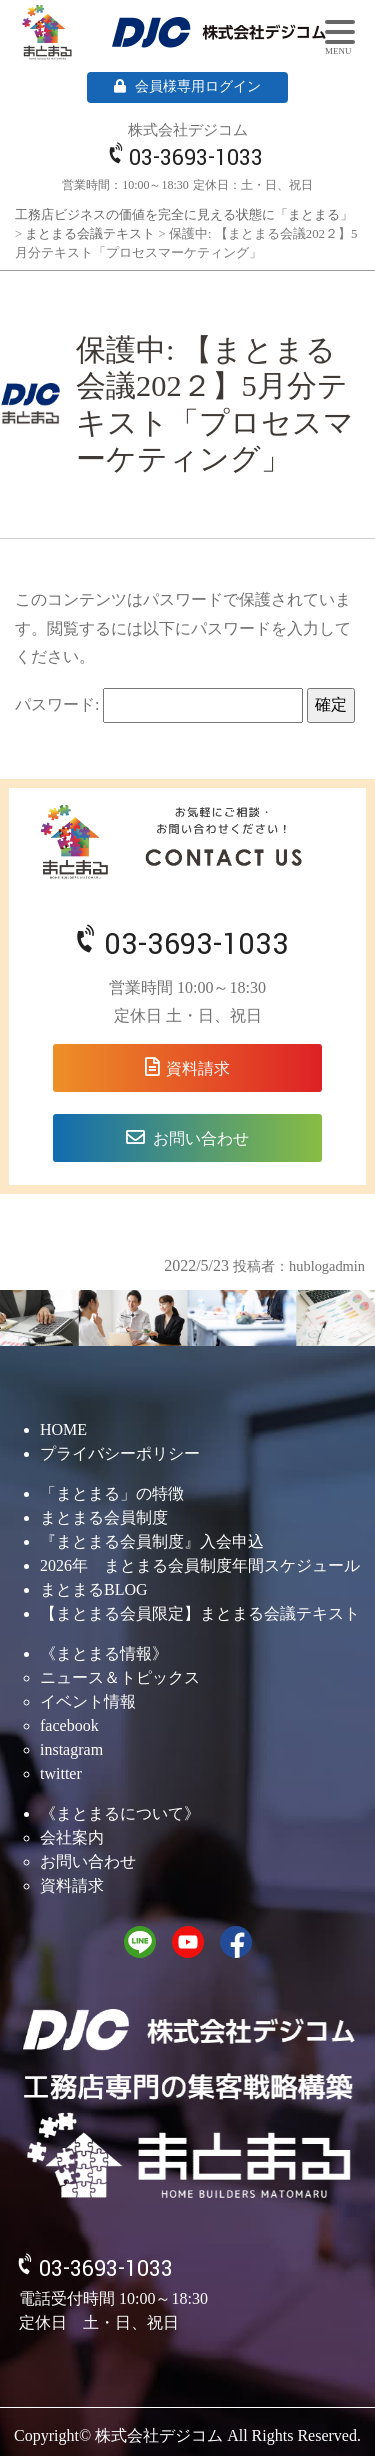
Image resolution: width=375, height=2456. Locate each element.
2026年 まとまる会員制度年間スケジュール (200, 1565)
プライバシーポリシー (120, 1453)
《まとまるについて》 (120, 1813)
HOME (63, 1429)
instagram (71, 1749)
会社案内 (72, 1837)
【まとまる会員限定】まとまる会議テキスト (200, 1613)
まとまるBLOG (94, 1589)
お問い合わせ (201, 1138)
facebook (69, 1725)
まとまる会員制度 (104, 1517)
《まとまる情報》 (104, 1653)
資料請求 (198, 1068)
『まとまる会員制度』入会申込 (152, 1541)
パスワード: (159, 705)
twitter (61, 1773)
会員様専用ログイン (187, 86)
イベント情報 (88, 1701)
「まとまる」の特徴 (112, 1493)
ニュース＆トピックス (120, 1677)
